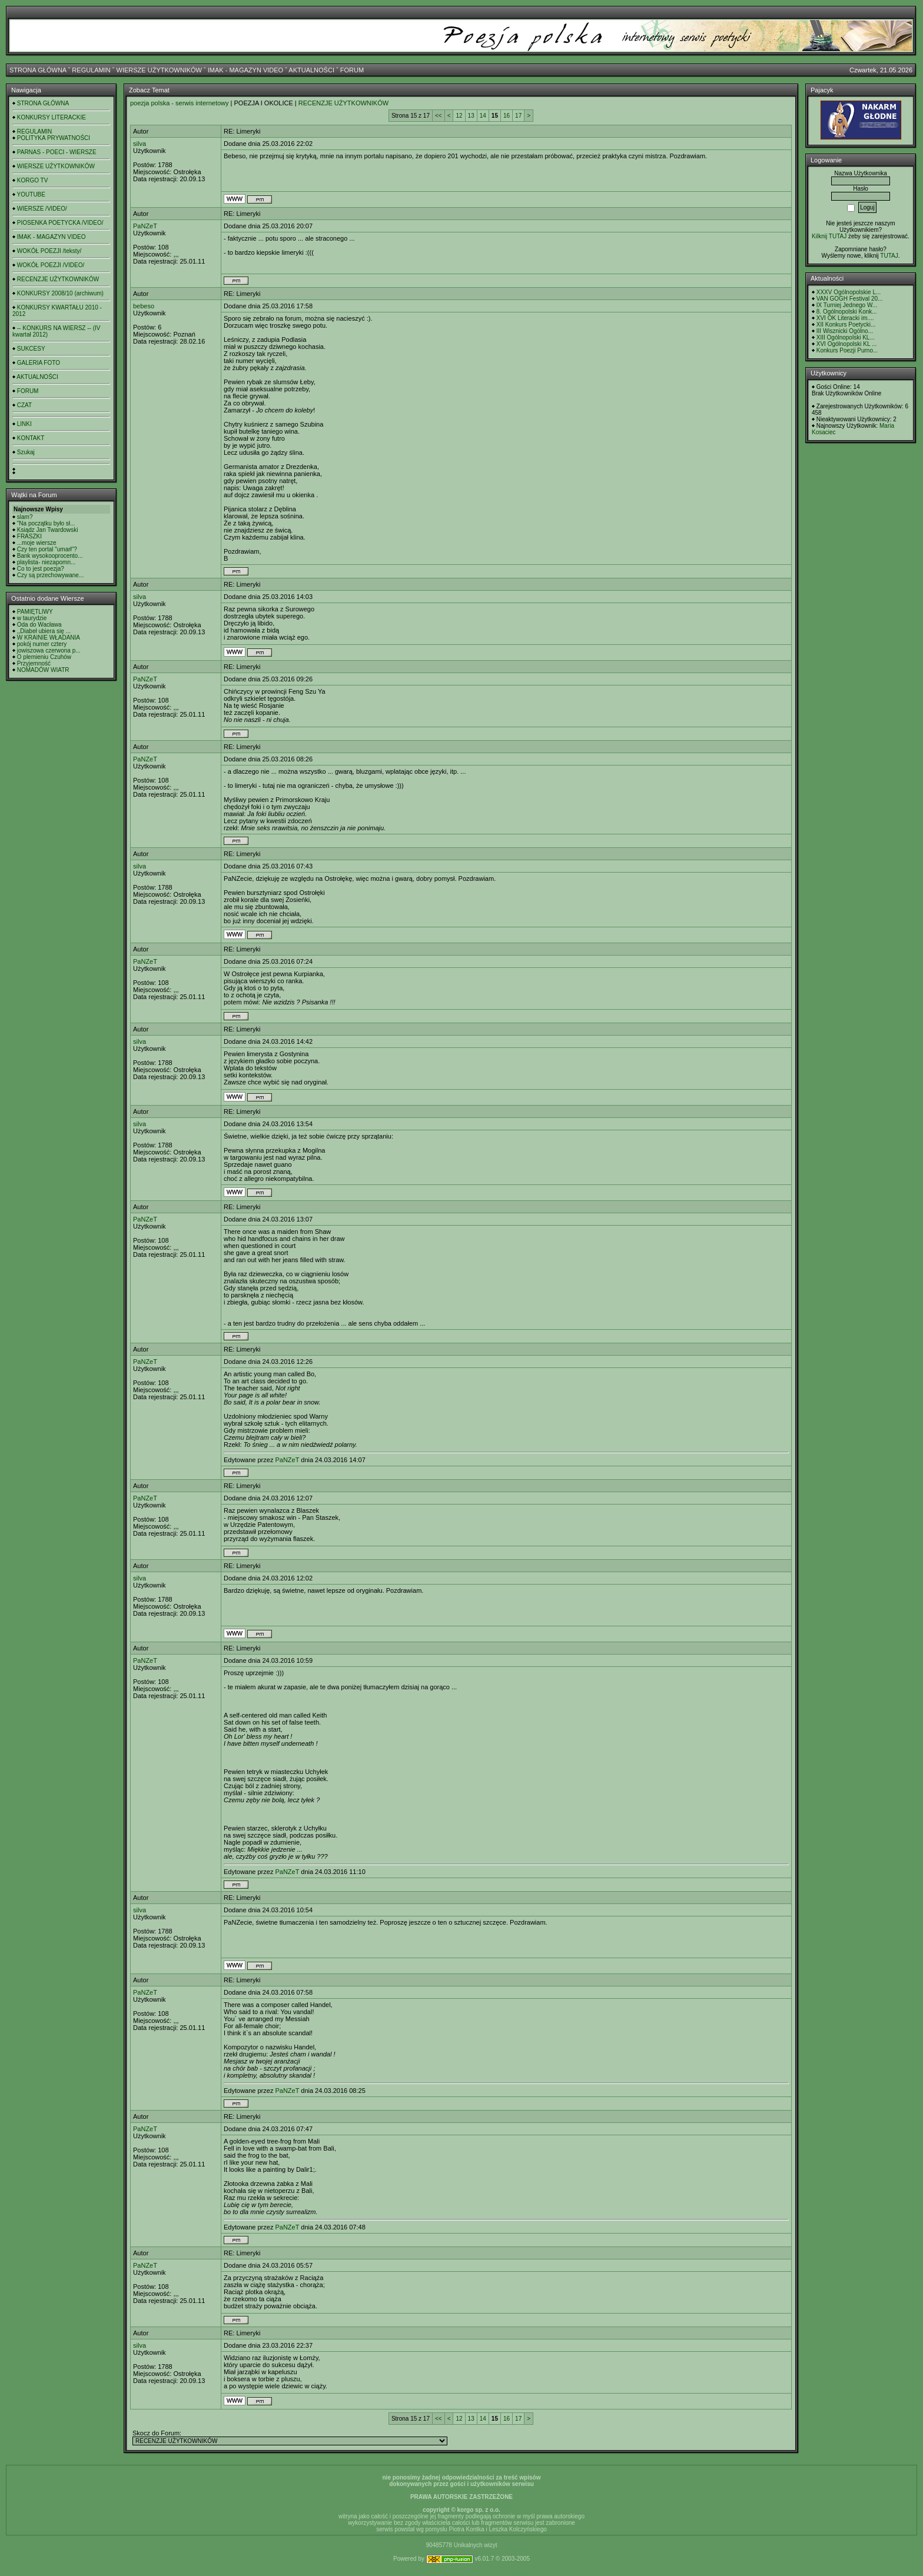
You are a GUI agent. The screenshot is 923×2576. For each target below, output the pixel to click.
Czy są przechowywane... (50, 575)
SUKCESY (31, 348)
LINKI (24, 424)
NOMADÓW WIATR (43, 670)
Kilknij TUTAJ (829, 236)
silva (139, 143)
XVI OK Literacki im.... (845, 318)
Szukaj (26, 452)
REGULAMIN (91, 70)
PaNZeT (145, 225)
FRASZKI (29, 536)
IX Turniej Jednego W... (846, 305)
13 (471, 115)
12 (459, 115)
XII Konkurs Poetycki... (846, 324)
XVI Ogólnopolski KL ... (846, 344)
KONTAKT (30, 438)
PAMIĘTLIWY (35, 611)
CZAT (24, 405)
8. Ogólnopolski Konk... (846, 311)
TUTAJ (889, 255)
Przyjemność (34, 663)
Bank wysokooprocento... (50, 556)
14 (483, 115)
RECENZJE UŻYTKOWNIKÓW (58, 279)
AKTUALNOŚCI (311, 70)
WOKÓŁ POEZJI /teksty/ (49, 251)
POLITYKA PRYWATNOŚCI (53, 138)
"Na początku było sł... (46, 523)
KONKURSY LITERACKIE (51, 117)
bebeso (143, 305)
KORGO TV (32, 180)
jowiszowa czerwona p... (49, 650)
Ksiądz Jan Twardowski (47, 530)
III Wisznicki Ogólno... (844, 331)
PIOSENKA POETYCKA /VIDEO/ (60, 222)
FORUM (352, 70)
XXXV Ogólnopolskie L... (848, 292)
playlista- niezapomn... (46, 562)
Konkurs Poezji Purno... (847, 350)
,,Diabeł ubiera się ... (44, 631)
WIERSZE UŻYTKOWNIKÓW (159, 70)
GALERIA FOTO (38, 363)
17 (518, 115)
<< (438, 115)
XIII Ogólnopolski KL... (845, 337)
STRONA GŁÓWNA (38, 70)
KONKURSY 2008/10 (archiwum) (60, 293)
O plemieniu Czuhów (44, 657)
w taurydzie (32, 618)
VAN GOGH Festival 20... (849, 298)
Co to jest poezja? (40, 568)
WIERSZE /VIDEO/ (42, 208)
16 (506, 115)
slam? (25, 517)
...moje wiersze (37, 543)
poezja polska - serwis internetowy (179, 102)
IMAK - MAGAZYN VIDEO (245, 70)
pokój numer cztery (42, 644)
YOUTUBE (31, 194)
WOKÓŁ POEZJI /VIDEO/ (50, 265)
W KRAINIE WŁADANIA (48, 637)
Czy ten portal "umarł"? (47, 549)
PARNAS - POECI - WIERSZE (57, 152)
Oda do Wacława (39, 624)
